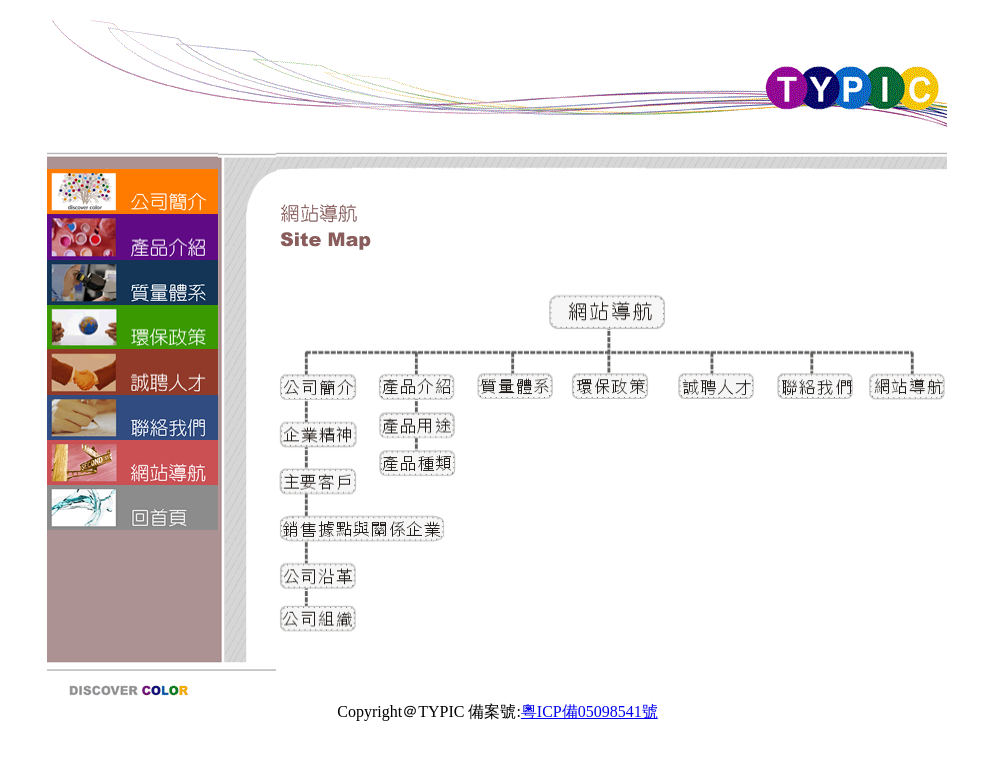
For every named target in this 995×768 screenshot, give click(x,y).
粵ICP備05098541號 (589, 711)
